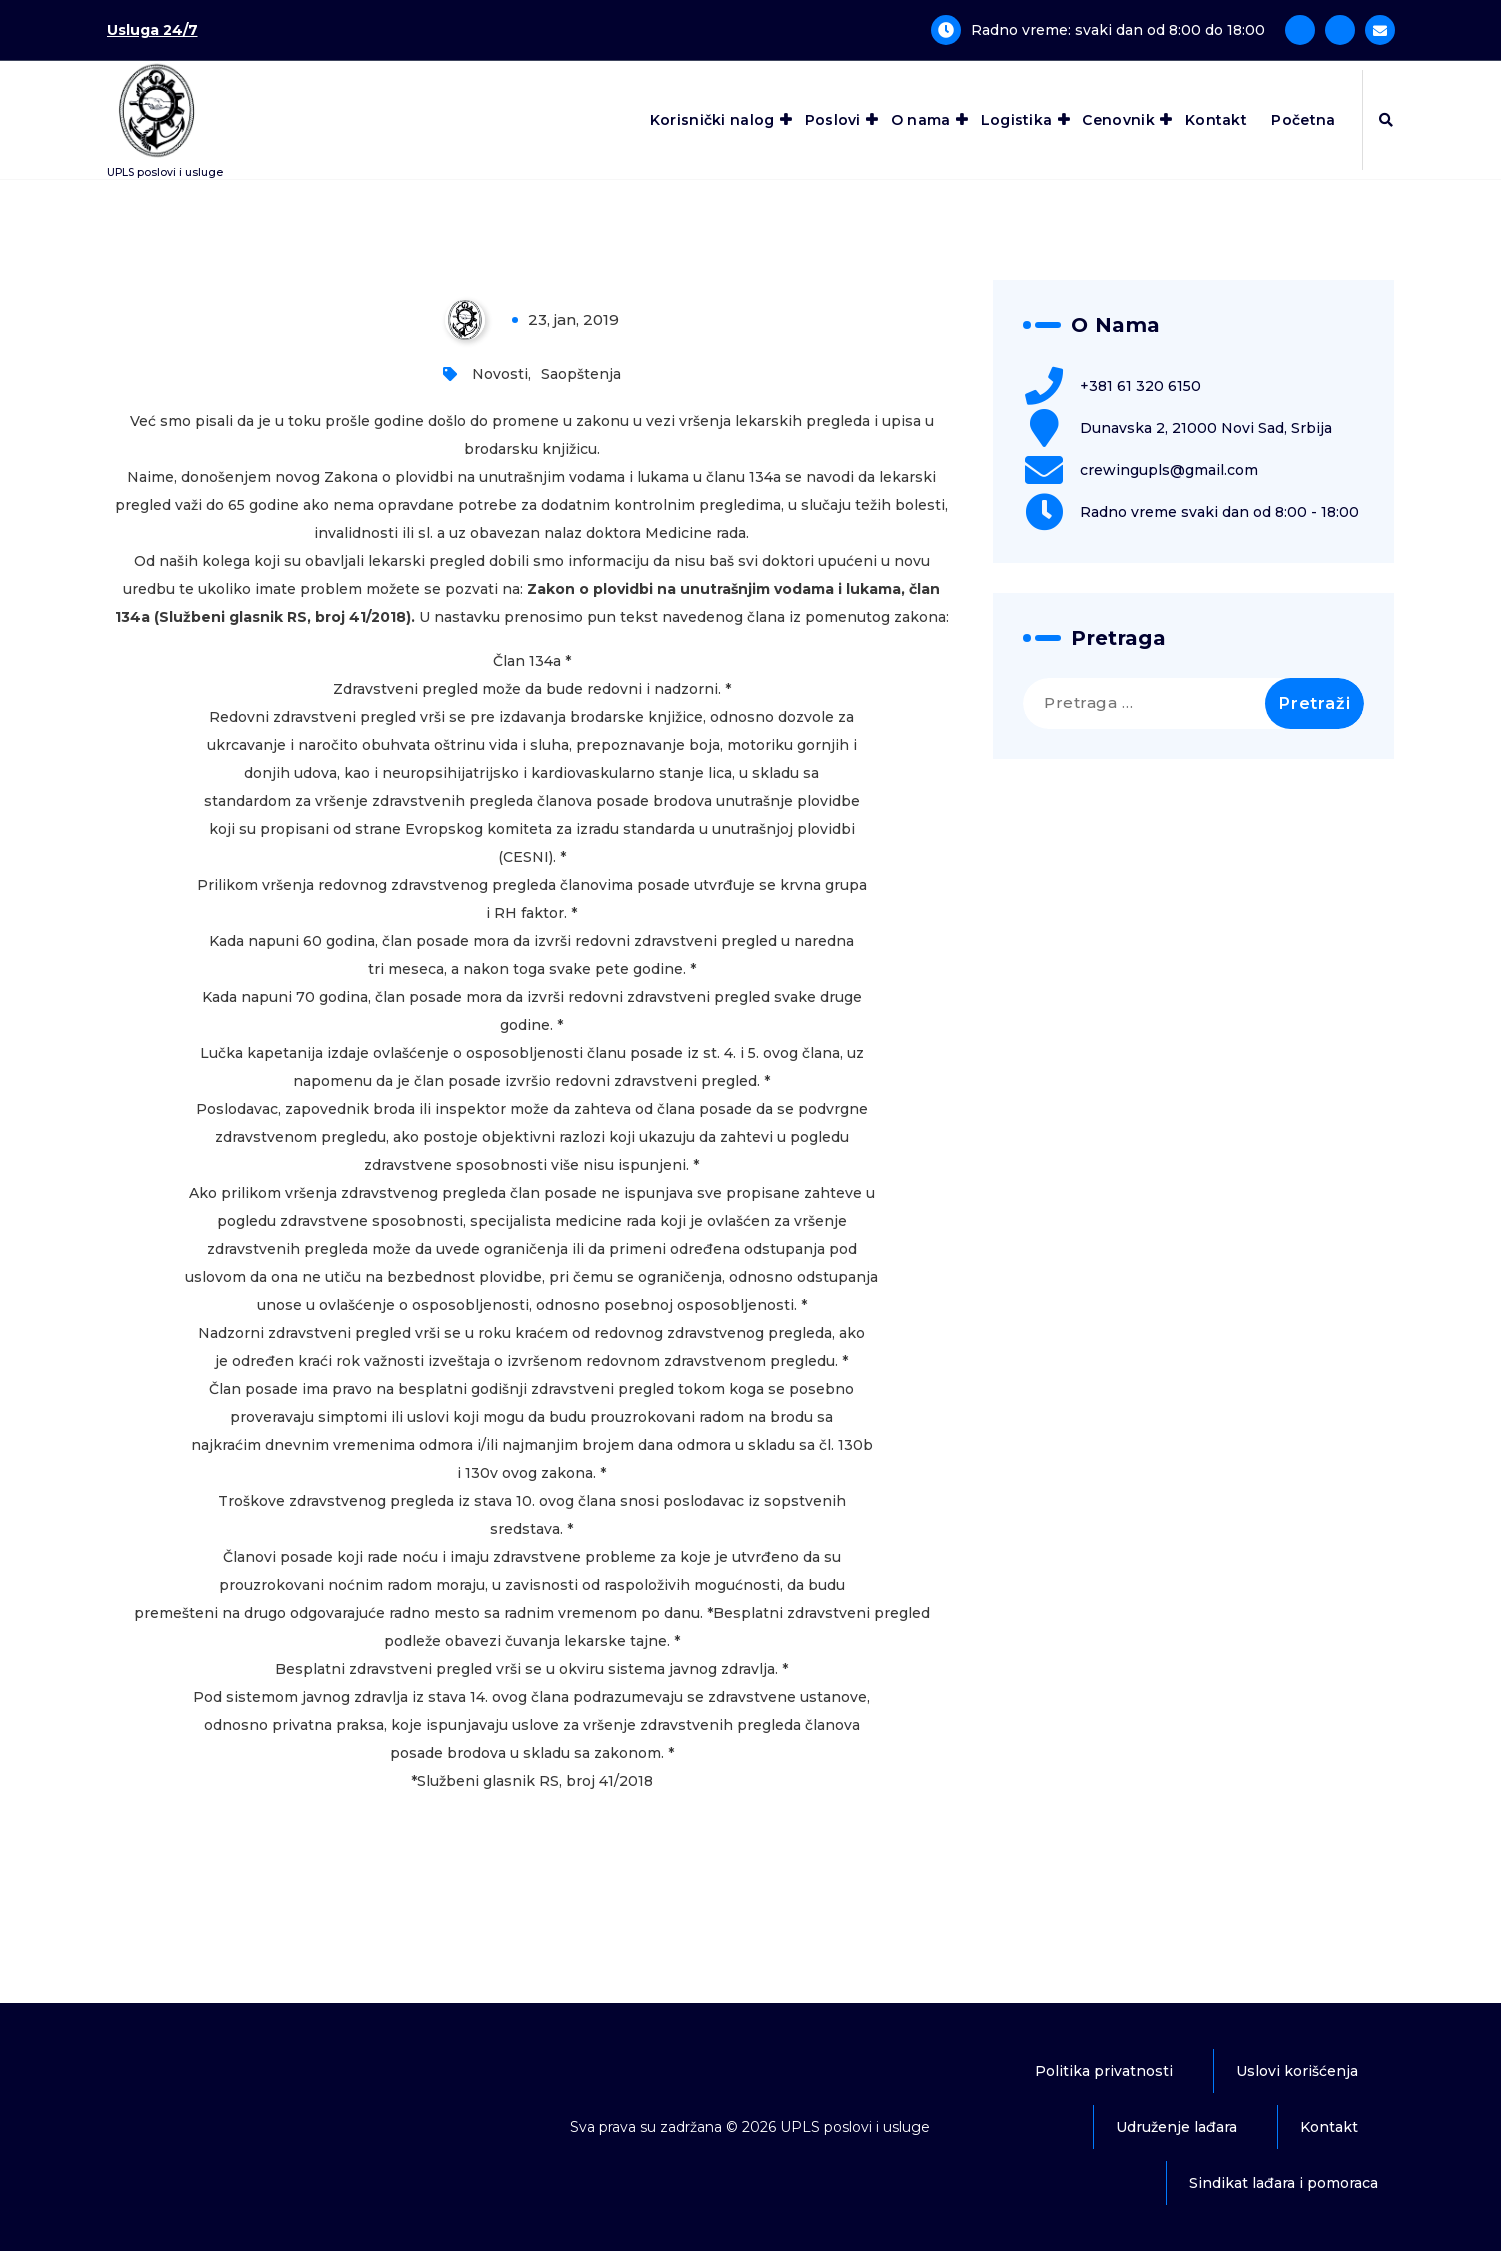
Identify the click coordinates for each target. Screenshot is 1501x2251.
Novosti (500, 374)
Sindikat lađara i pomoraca (1283, 2183)
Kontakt (1216, 120)
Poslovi (833, 120)
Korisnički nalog (712, 120)
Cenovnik (1118, 120)
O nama (921, 120)
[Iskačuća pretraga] (1386, 120)
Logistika (1017, 120)
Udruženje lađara (1176, 2127)
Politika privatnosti (1104, 2071)
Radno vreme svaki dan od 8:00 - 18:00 (1219, 512)
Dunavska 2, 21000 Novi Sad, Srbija (1206, 428)
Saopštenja (581, 374)
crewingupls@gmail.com (1169, 470)
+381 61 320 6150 (1140, 386)
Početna (1303, 120)
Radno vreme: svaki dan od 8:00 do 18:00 (1118, 30)
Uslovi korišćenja (1297, 2071)
